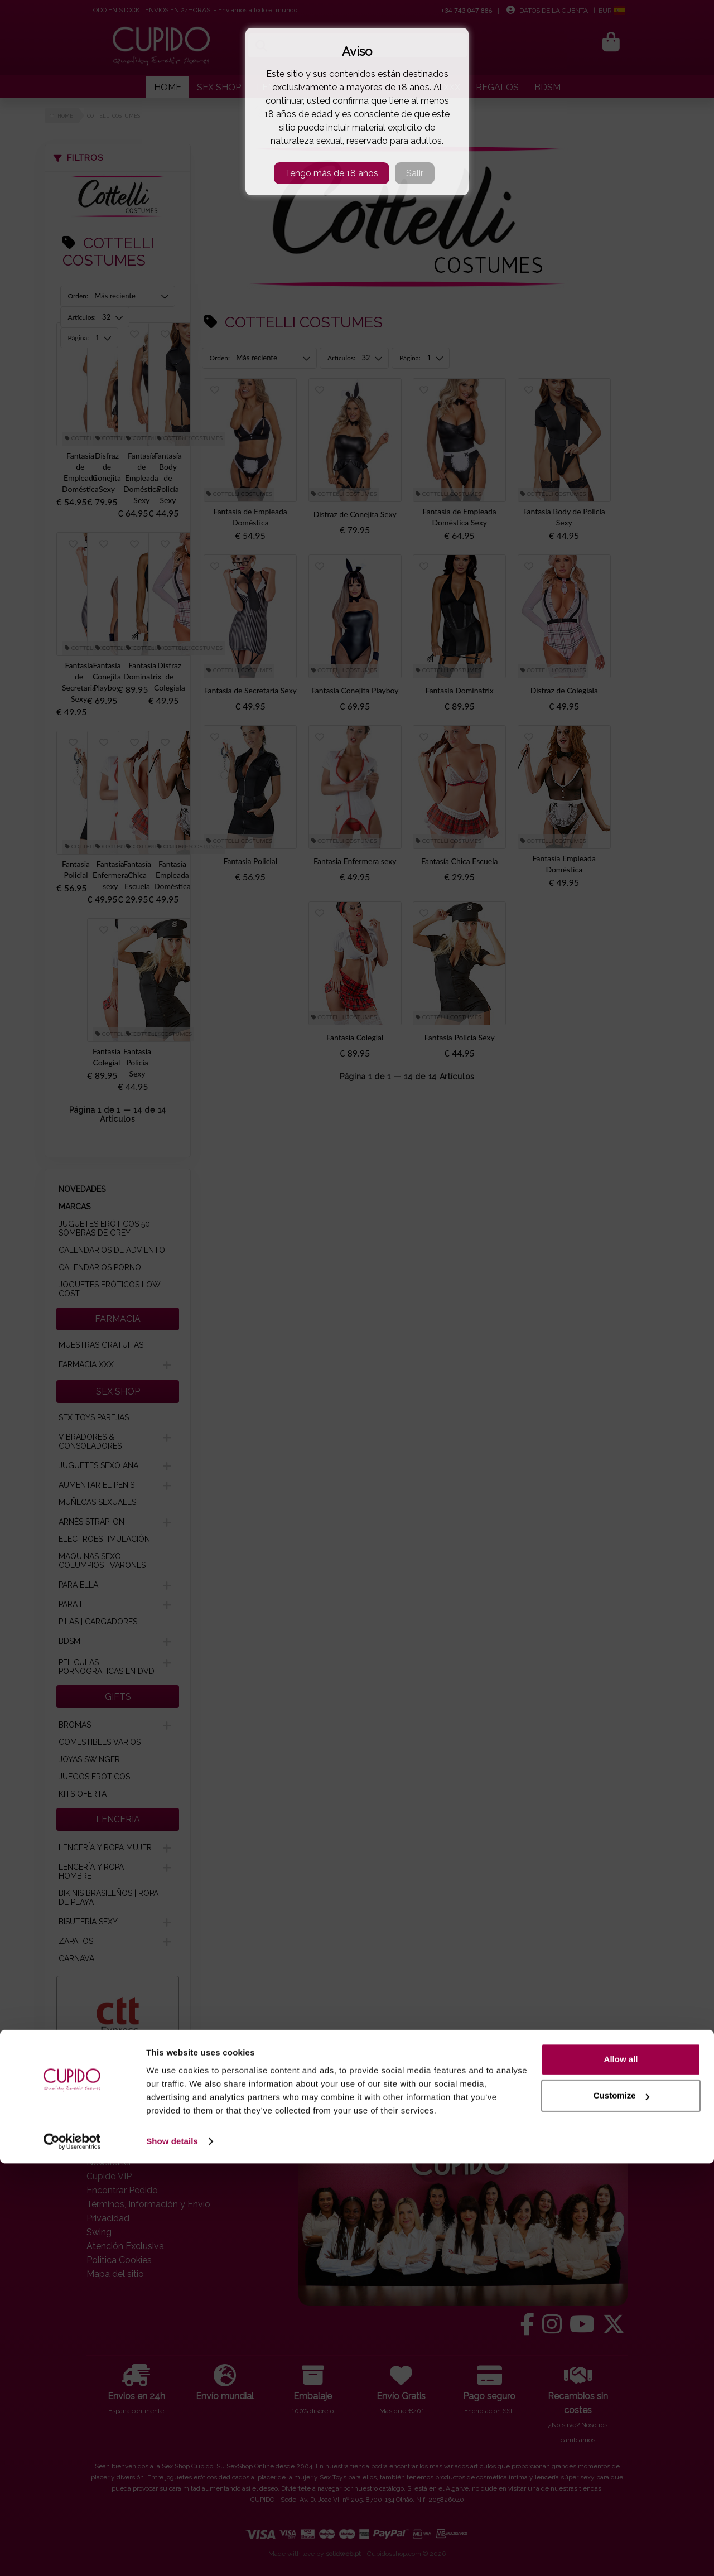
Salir (414, 173)
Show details (172, 2554)
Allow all (621, 2472)
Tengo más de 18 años (331, 173)
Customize (621, 2508)
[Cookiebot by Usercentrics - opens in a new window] (72, 2554)
